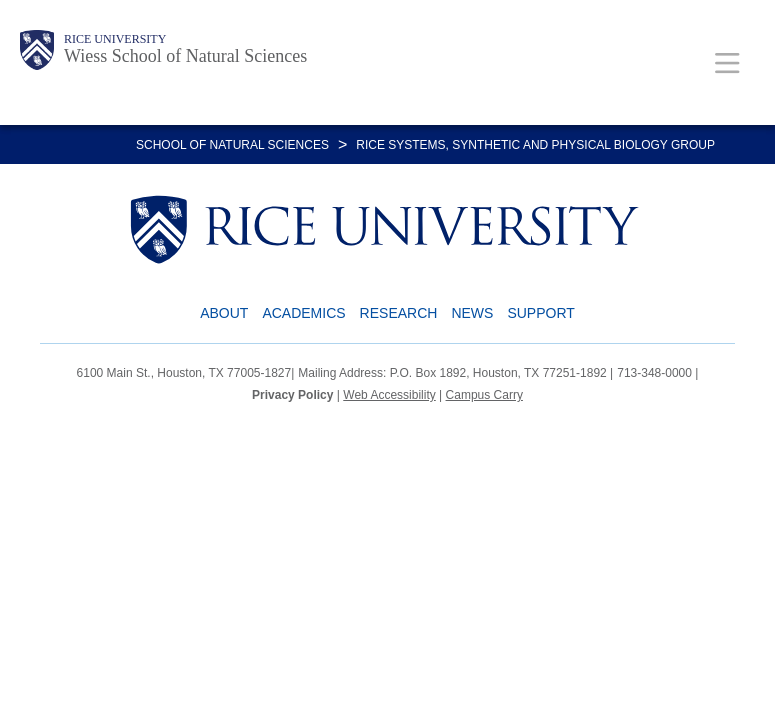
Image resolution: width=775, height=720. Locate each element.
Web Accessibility (389, 395)
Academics (303, 313)
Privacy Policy (292, 395)
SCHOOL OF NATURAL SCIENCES (232, 145)
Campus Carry (484, 395)
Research (399, 313)
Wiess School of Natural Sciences (185, 56)
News (472, 313)
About (224, 313)
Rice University (115, 39)
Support (540, 313)
